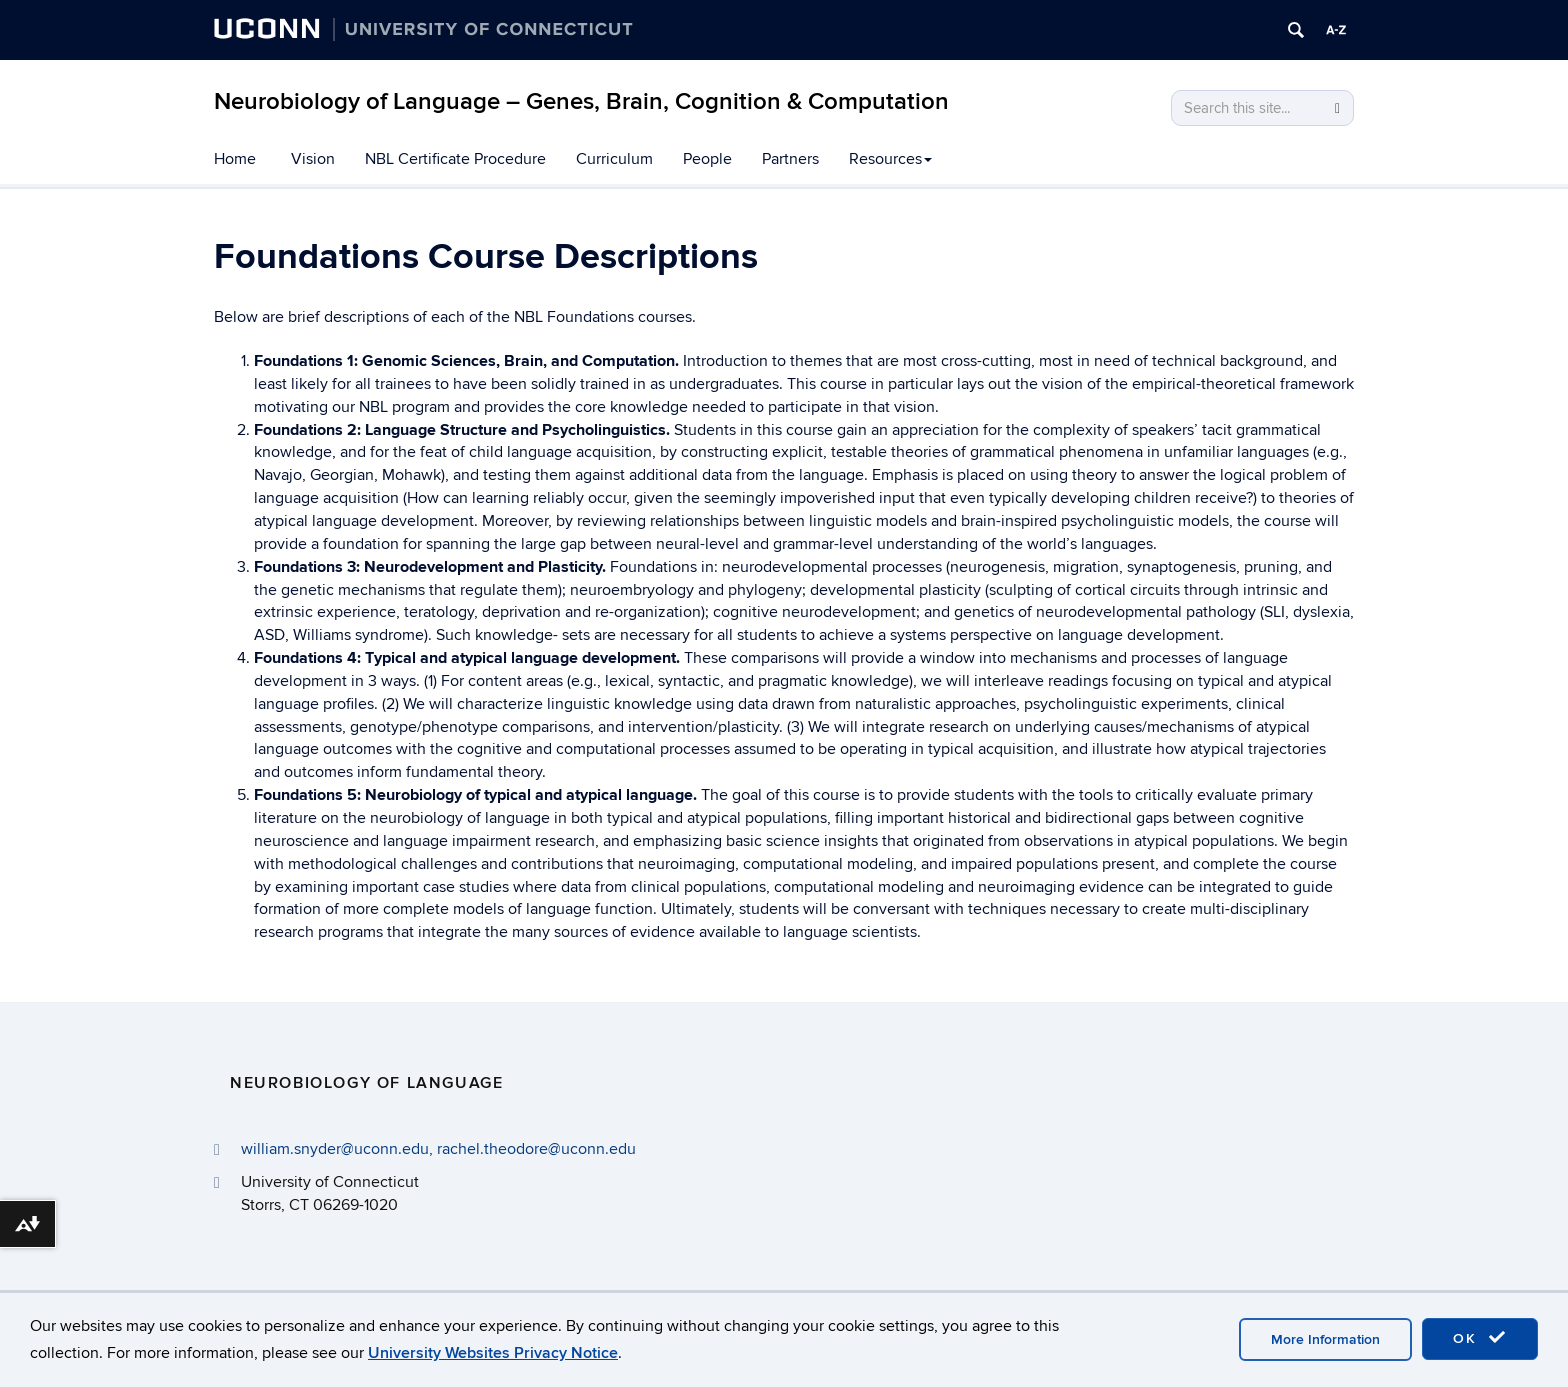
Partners (790, 159)
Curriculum (614, 159)
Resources (890, 159)
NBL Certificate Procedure (455, 159)
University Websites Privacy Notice (493, 1353)
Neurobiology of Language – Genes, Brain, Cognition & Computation (581, 101)
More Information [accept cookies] (1325, 1339)
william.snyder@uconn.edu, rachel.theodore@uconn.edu (438, 1149)
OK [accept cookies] (1480, 1338)
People (707, 159)
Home (235, 159)
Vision (313, 159)
